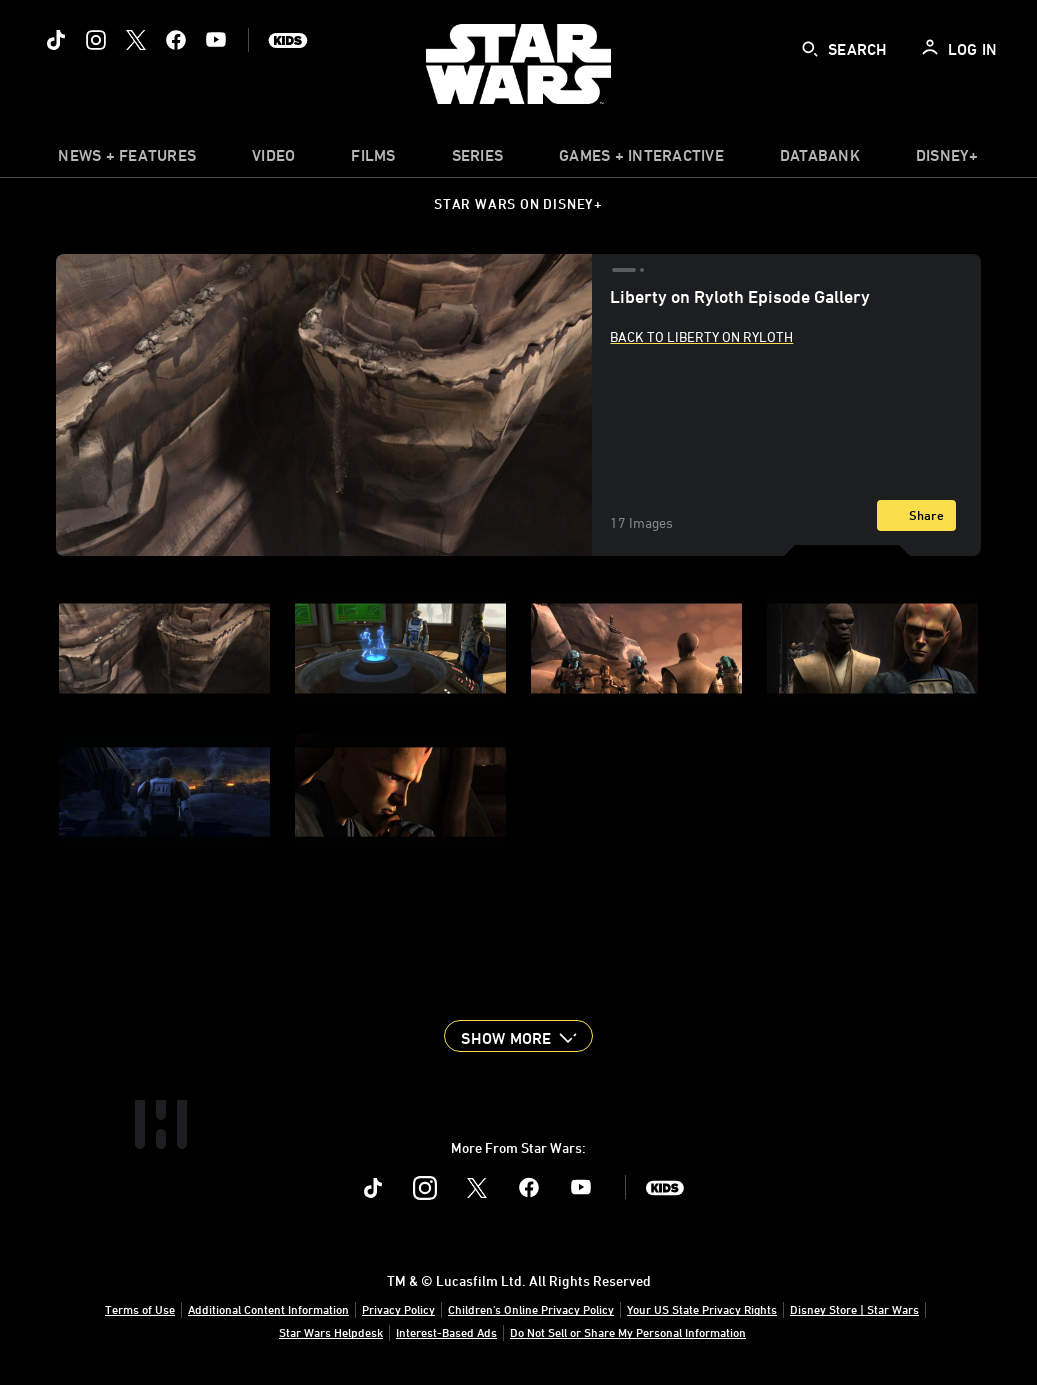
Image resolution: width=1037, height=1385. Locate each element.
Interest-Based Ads (446, 1332)
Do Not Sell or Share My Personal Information (628, 1332)
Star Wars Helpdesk (331, 1332)
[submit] (810, 49)
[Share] (916, 515)
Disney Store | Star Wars (854, 1309)
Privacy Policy (398, 1309)
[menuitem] (273, 160)
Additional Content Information (268, 1309)
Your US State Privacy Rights (702, 1309)
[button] (518, 1036)
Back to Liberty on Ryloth (701, 336)
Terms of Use (140, 1309)
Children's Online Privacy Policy (531, 1309)
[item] (127, 160)
